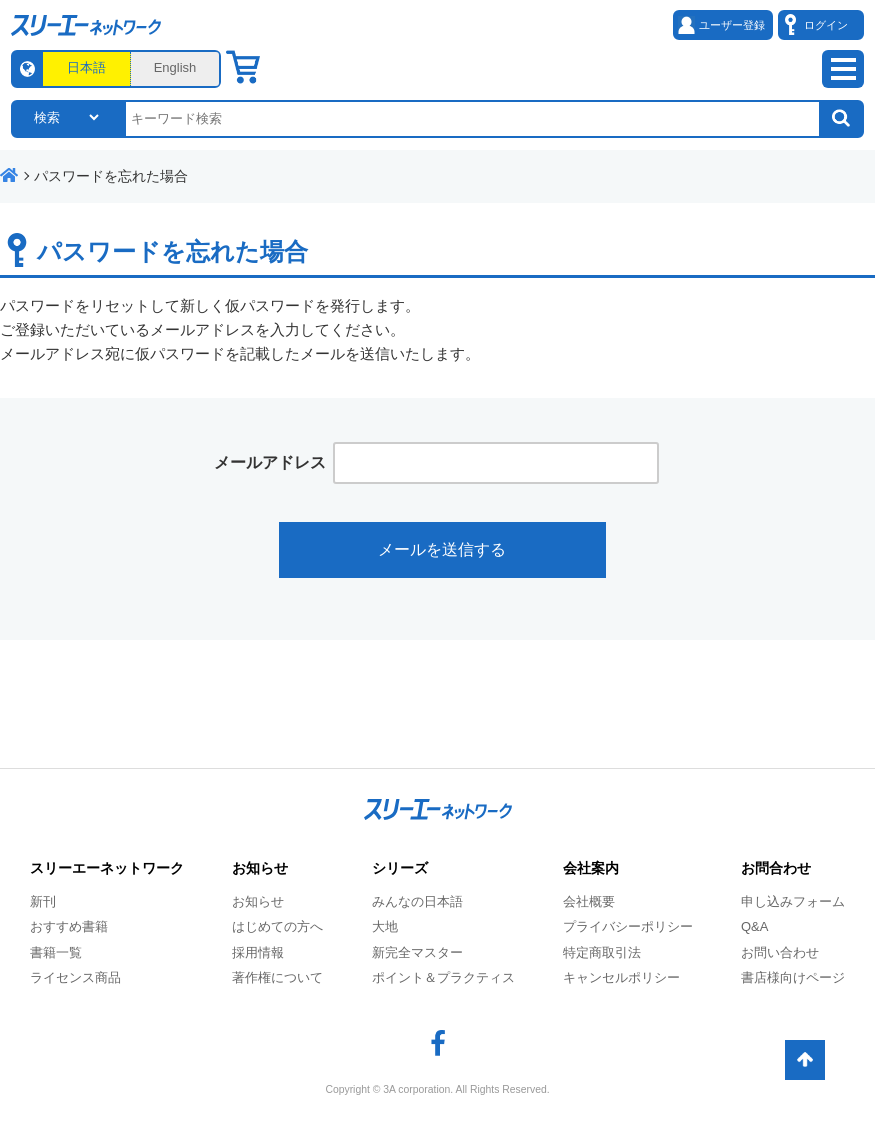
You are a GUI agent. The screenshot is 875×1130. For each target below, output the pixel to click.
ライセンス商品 (75, 977)
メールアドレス (270, 462)
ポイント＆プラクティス (443, 977)
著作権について (277, 977)
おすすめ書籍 (69, 926)
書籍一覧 (56, 952)
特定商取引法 (602, 952)
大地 (385, 926)
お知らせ (258, 901)
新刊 (43, 901)
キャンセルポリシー (621, 977)
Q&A (754, 926)
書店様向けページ (793, 977)
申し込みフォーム (793, 901)
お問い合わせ (780, 952)
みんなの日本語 (417, 901)
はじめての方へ (277, 926)
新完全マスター (417, 952)
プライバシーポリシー (628, 926)
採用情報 (258, 952)
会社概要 (589, 901)
